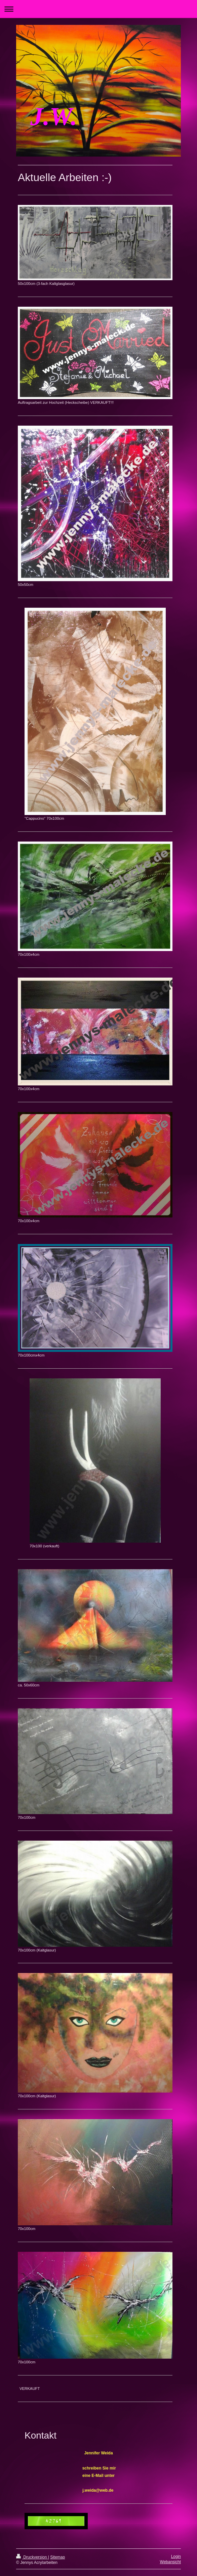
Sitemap (57, 2557)
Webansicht (170, 2562)
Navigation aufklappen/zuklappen (98, 9)
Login (176, 2556)
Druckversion (32, 2557)
